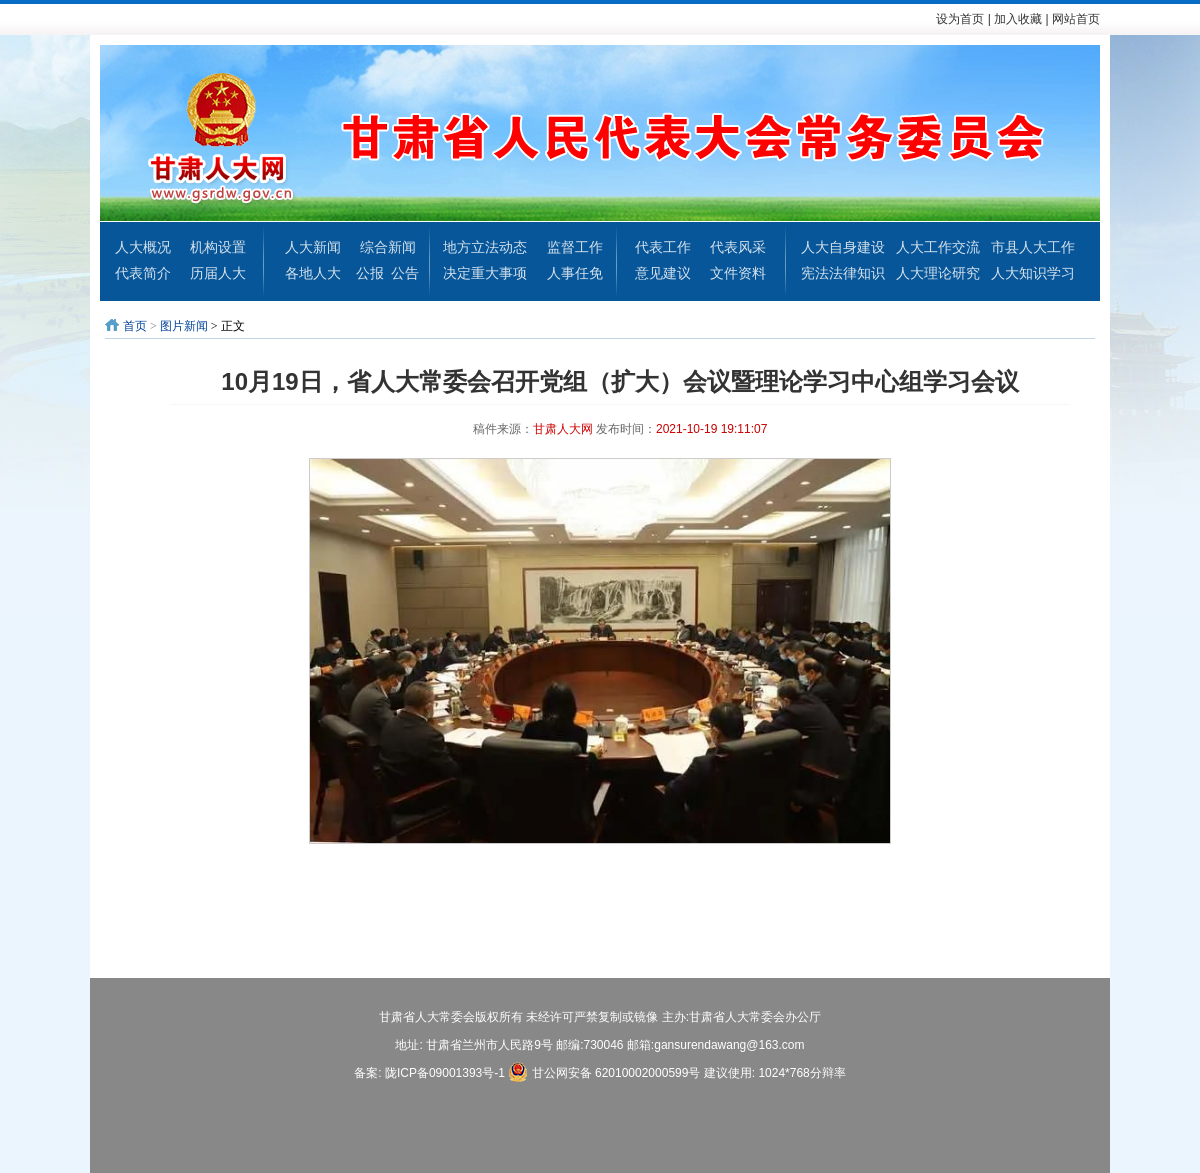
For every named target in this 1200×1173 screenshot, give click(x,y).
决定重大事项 (485, 273)
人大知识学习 (1033, 273)
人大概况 (143, 247)
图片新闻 (184, 326)
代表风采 (738, 247)
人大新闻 (313, 247)
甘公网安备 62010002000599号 (604, 1072)
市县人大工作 (1033, 247)
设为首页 (960, 19)
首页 (135, 326)
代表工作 (663, 247)
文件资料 (738, 273)
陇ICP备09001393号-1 (445, 1073)
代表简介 (143, 273)
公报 (370, 273)
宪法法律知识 (843, 273)
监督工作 (575, 247)
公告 (405, 273)
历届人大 (218, 273)
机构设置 (218, 247)
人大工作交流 (938, 247)
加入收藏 (1018, 19)
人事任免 (575, 273)
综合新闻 (388, 247)
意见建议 (663, 273)
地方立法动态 (485, 247)
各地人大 (313, 273)
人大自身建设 (843, 247)
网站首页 (1076, 19)
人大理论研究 (938, 273)
